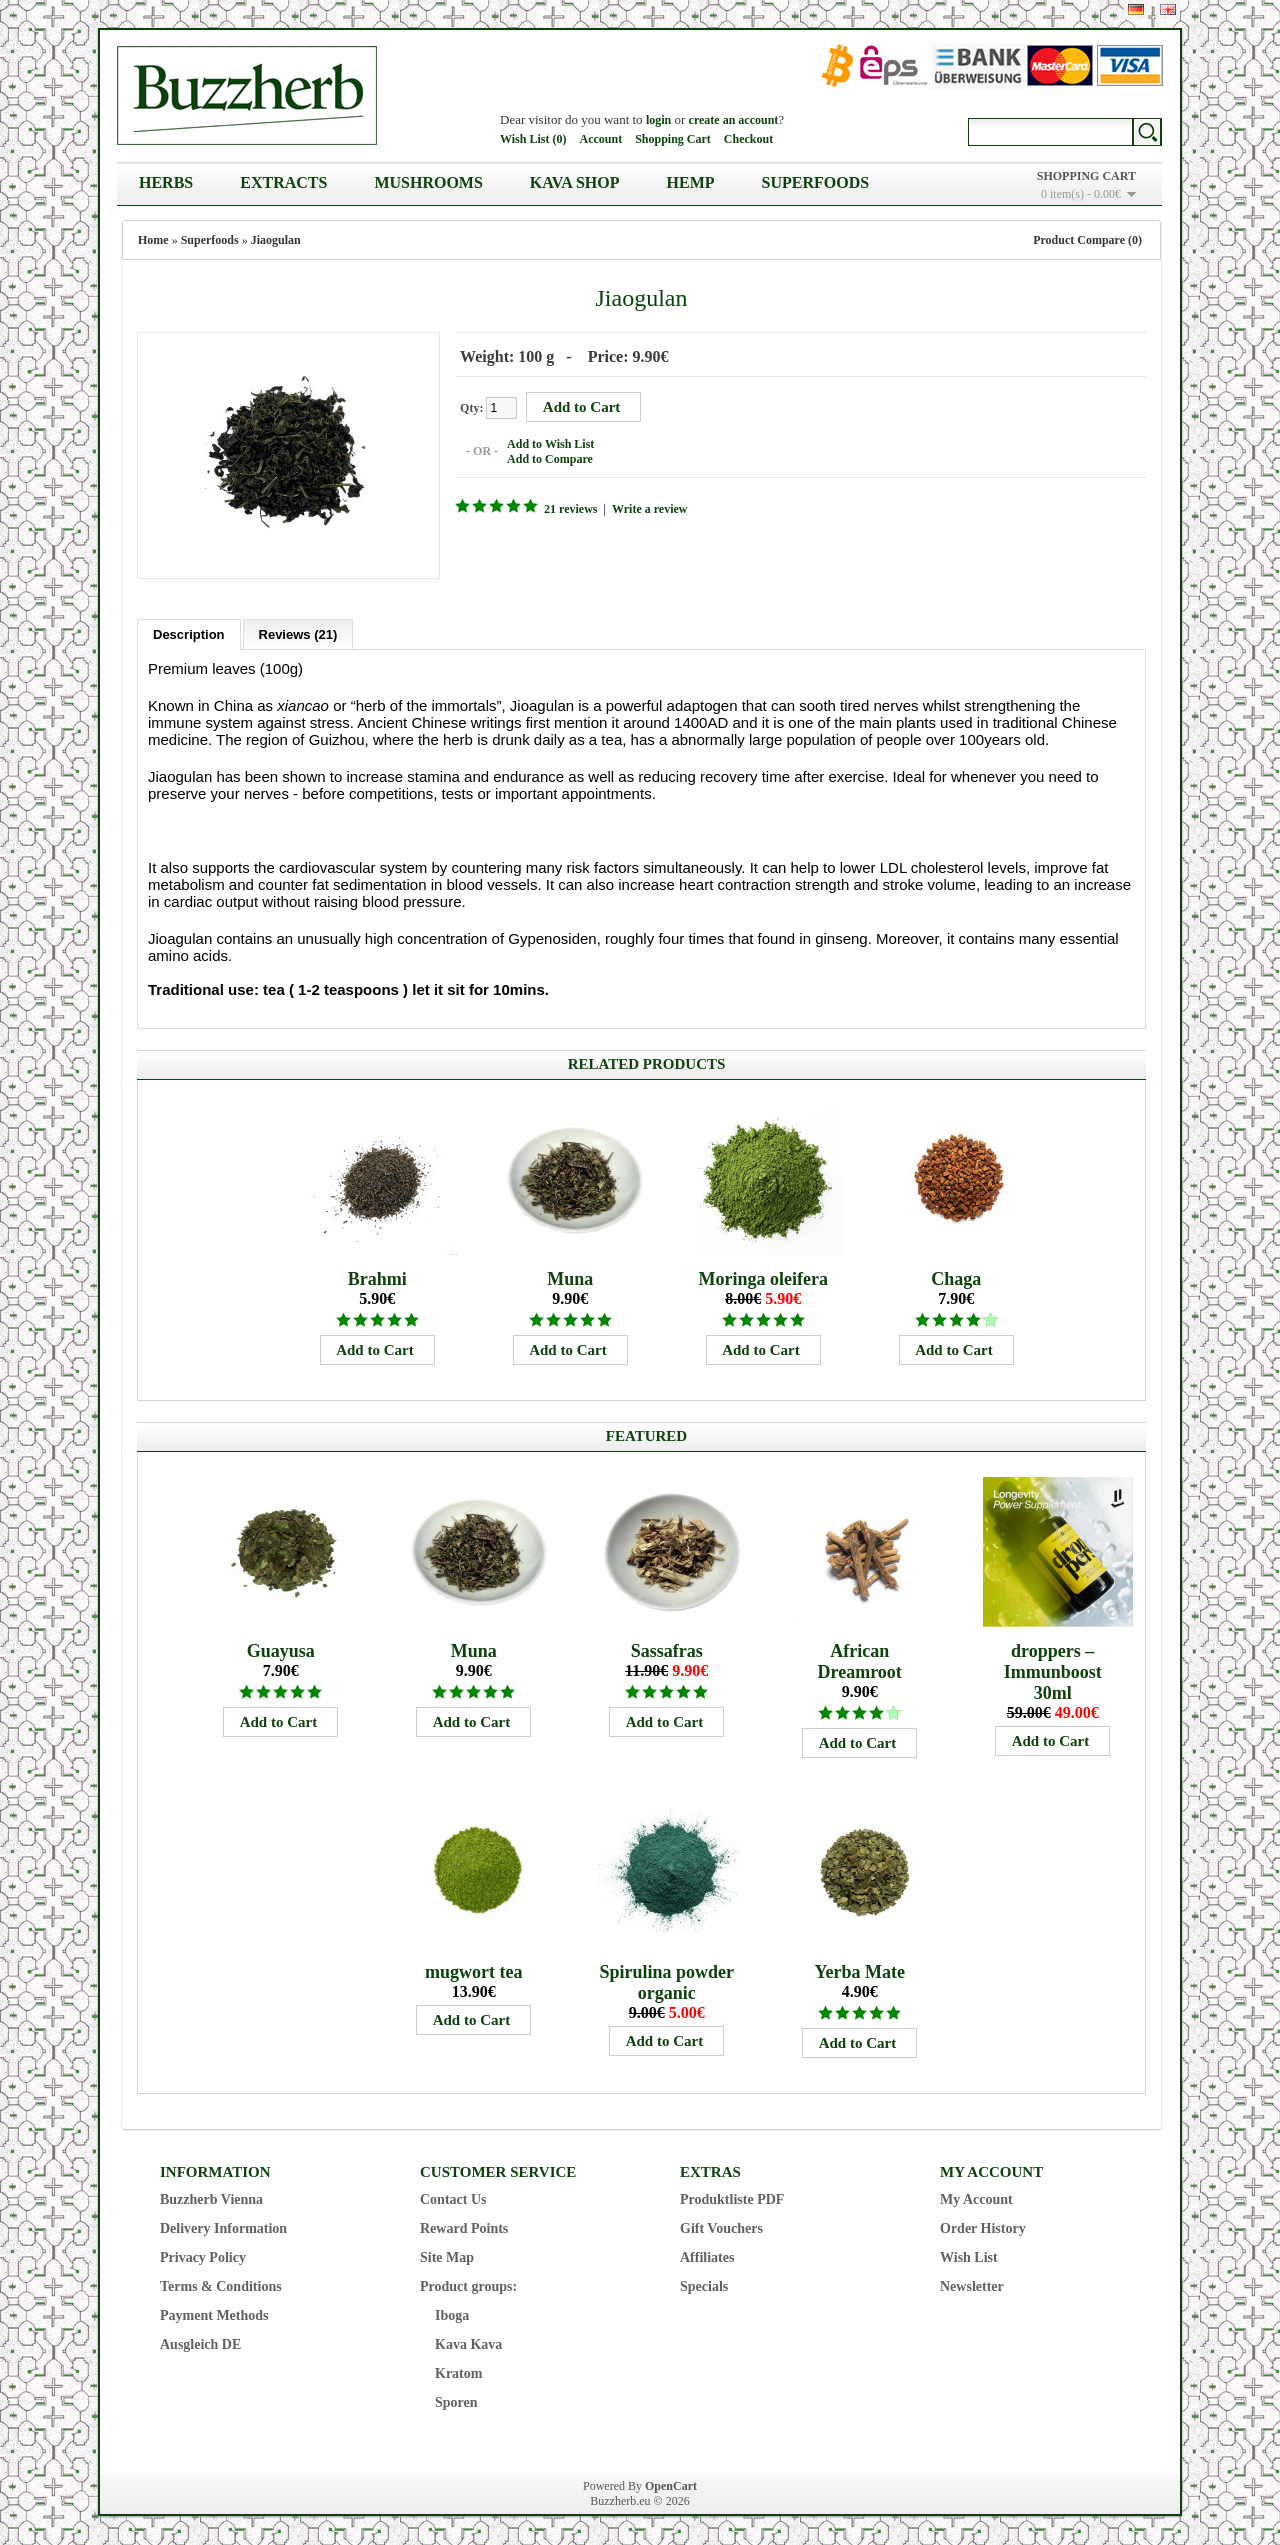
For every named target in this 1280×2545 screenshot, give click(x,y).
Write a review (649, 509)
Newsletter (972, 2285)
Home (153, 240)
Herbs (166, 182)
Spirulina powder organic (666, 1981)
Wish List (969, 2256)
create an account (734, 120)
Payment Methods (214, 2314)
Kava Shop (575, 182)
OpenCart (671, 2485)
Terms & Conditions (221, 2285)
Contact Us (453, 2198)
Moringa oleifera (762, 1278)
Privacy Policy (203, 2256)
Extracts (283, 182)
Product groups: (468, 2285)
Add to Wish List (549, 444)
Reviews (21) (298, 633)
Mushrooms (428, 182)
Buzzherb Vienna (211, 2198)
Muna (570, 1278)
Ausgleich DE (200, 2343)
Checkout (748, 139)
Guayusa (281, 1650)
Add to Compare (549, 459)
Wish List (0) (533, 139)
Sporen (456, 2401)
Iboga (452, 2314)
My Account (976, 2198)
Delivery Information (223, 2227)
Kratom (458, 2372)
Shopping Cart (673, 139)
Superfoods (816, 182)
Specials (704, 2285)
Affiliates (707, 2256)
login (658, 120)
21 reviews (569, 509)
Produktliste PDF (732, 2198)
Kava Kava (468, 2343)
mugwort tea (473, 1971)
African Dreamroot (860, 1660)
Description (189, 633)
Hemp (691, 182)
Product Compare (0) (1087, 240)
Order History (983, 2227)
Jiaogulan (276, 240)
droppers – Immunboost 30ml (1053, 1671)
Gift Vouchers (721, 2227)
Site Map (447, 2256)
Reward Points (464, 2227)
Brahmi (377, 1278)
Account (600, 139)
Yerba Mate (859, 1971)
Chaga (956, 1278)
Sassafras (667, 1650)
